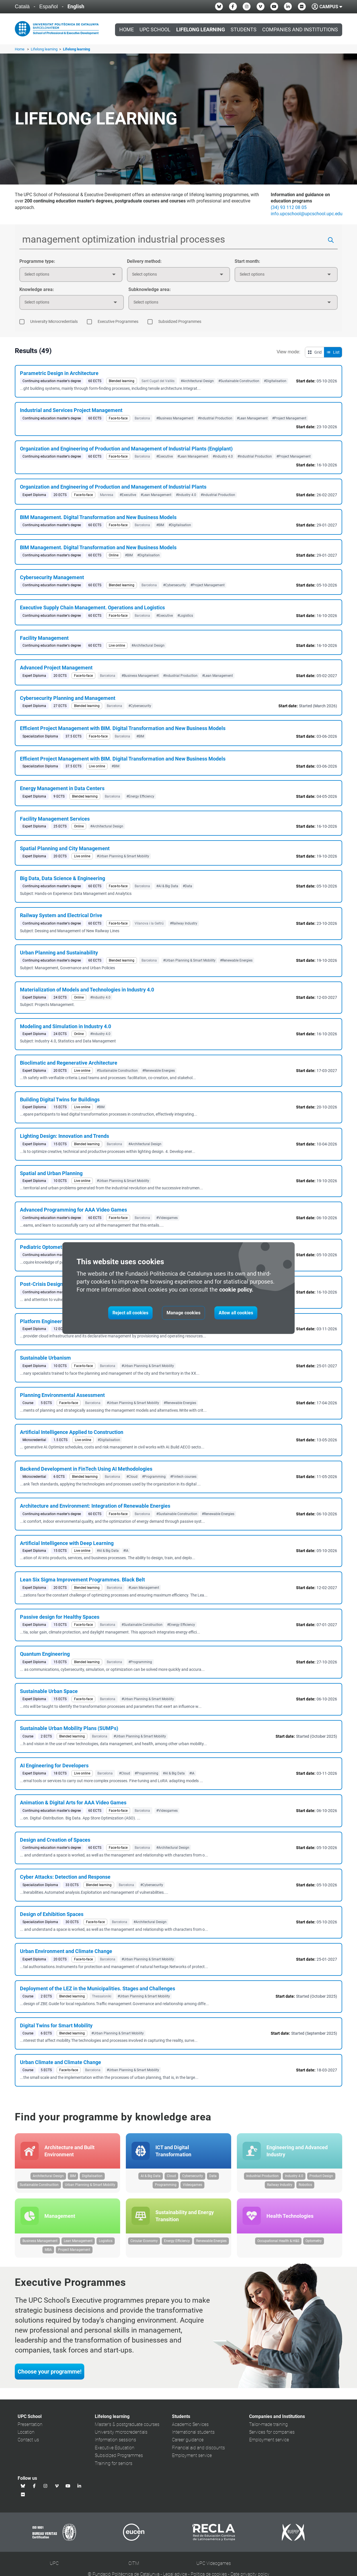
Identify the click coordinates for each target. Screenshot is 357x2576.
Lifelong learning (44, 49)
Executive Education (114, 2448)
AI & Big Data (151, 2176)
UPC (54, 2564)
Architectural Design (48, 2176)
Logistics (105, 2242)
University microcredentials (121, 2433)
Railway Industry (279, 2185)
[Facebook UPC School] (233, 7)
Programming (166, 2185)
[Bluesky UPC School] (219, 7)
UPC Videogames (213, 2564)
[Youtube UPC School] (274, 7)
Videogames (192, 2185)
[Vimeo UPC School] (260, 7)
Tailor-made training (268, 2425)
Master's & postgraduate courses (127, 2425)
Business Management (40, 2242)
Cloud (171, 2176)
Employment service (192, 2456)
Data (213, 2176)
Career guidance (188, 2440)
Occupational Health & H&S (278, 2242)
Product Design (321, 2176)
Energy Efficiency (177, 2242)
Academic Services (190, 2425)
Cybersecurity (192, 2176)
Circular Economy (144, 2242)
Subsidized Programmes (119, 2456)
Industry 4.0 (294, 2176)
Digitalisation (92, 2176)
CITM (133, 2564)
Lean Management (78, 2242)
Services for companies (272, 2433)
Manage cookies (183, 1312)
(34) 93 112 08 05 (289, 207)
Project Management (74, 2251)
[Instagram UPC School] (246, 7)
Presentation (30, 2425)
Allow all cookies (236, 1312)
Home (126, 29)
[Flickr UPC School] (302, 7)
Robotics (305, 2185)
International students (193, 2433)
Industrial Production (262, 2176)
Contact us (28, 2440)
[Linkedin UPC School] (288, 7)
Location (26, 2433)
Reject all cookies (130, 1312)
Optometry (313, 2242)
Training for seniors (113, 2464)
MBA (48, 2251)
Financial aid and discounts (198, 2448)
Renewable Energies (211, 2242)
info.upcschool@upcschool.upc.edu (306, 213)
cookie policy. (236, 1289)
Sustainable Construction (39, 2185)
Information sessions (115, 2440)
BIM (73, 2176)
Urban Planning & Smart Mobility (90, 2185)
